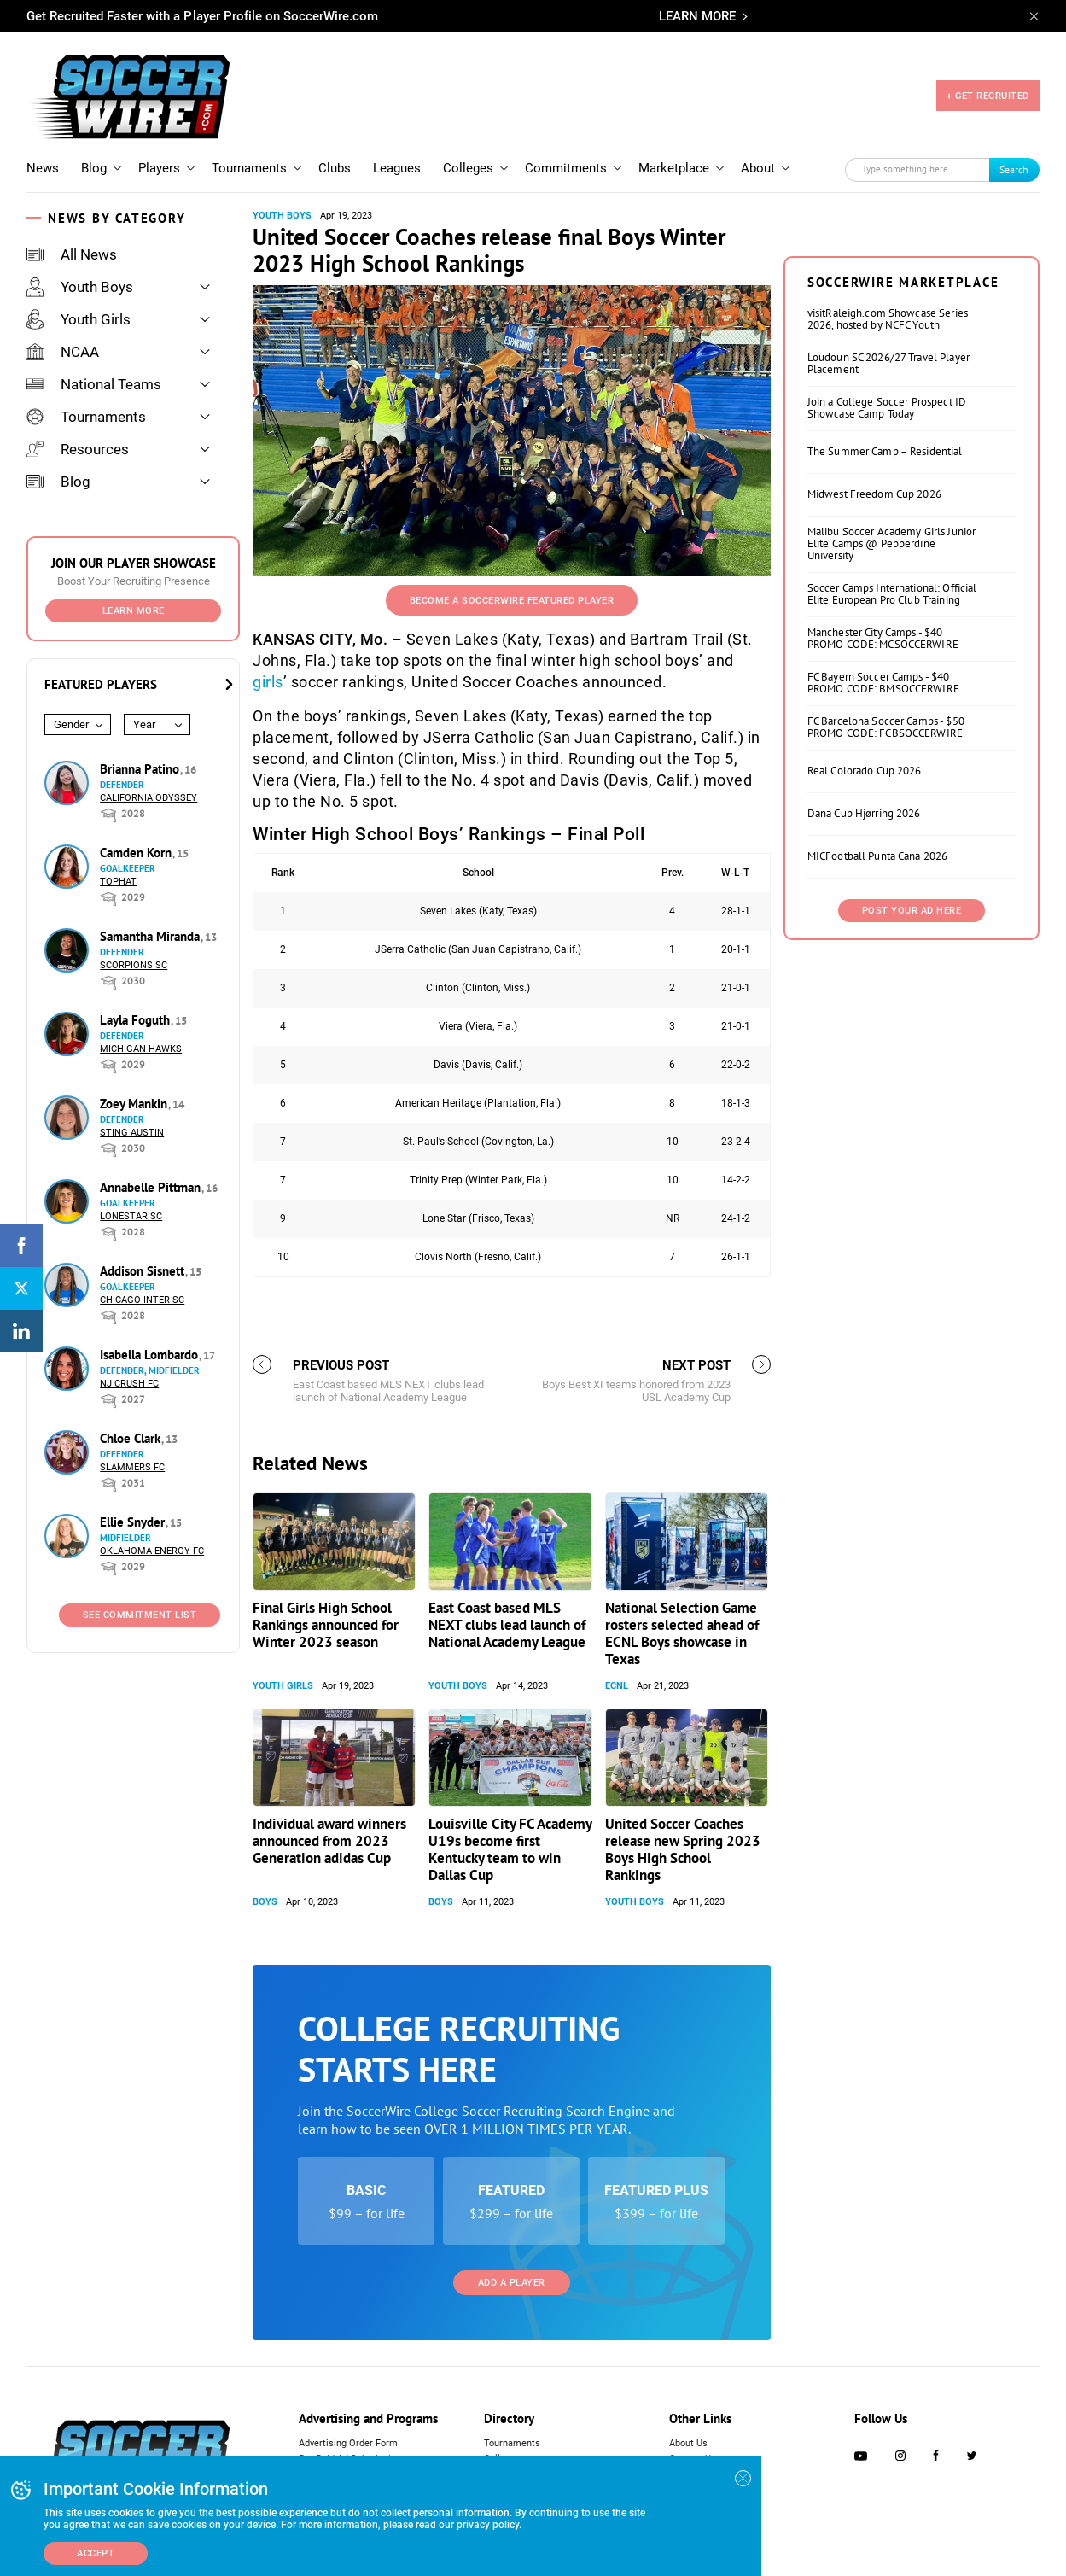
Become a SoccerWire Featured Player (512, 600)
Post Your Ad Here (912, 910)
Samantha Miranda (151, 936)
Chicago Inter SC (142, 1300)
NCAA (62, 351)
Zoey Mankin (135, 1103)
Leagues (397, 168)
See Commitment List (140, 1615)
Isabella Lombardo (150, 1354)
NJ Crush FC (129, 1383)
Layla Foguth (136, 1020)
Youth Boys (79, 286)
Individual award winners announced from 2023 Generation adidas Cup (329, 1840)
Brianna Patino (141, 769)
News (42, 168)
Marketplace (673, 168)
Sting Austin (132, 1132)
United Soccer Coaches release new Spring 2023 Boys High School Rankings (682, 1849)
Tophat (118, 881)
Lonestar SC (131, 1216)
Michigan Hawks (141, 1048)
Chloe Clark (132, 1438)
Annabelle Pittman (152, 1187)
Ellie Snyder (134, 1522)
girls (268, 682)
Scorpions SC (133, 965)
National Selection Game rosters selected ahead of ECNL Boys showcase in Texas (682, 1633)
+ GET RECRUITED (988, 96)
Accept (95, 2553)
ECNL (616, 1685)
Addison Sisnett (144, 1271)
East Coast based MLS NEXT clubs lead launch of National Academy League (506, 1624)
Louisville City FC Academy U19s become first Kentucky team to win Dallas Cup (509, 1849)
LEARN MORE (697, 16)
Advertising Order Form (348, 2443)
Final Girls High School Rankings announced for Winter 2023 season (326, 1624)
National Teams (93, 384)
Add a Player (511, 2282)
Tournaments (249, 168)
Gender (71, 724)
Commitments (566, 168)
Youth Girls (78, 319)
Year (144, 724)
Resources (77, 449)
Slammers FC (132, 1467)
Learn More (133, 610)
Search (1013, 169)
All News (71, 254)
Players (159, 168)
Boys (265, 1901)
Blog (94, 168)
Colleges (468, 168)
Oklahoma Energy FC (152, 1551)
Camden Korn (137, 852)
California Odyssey (148, 797)
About (758, 168)
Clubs (334, 168)
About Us (688, 2443)
